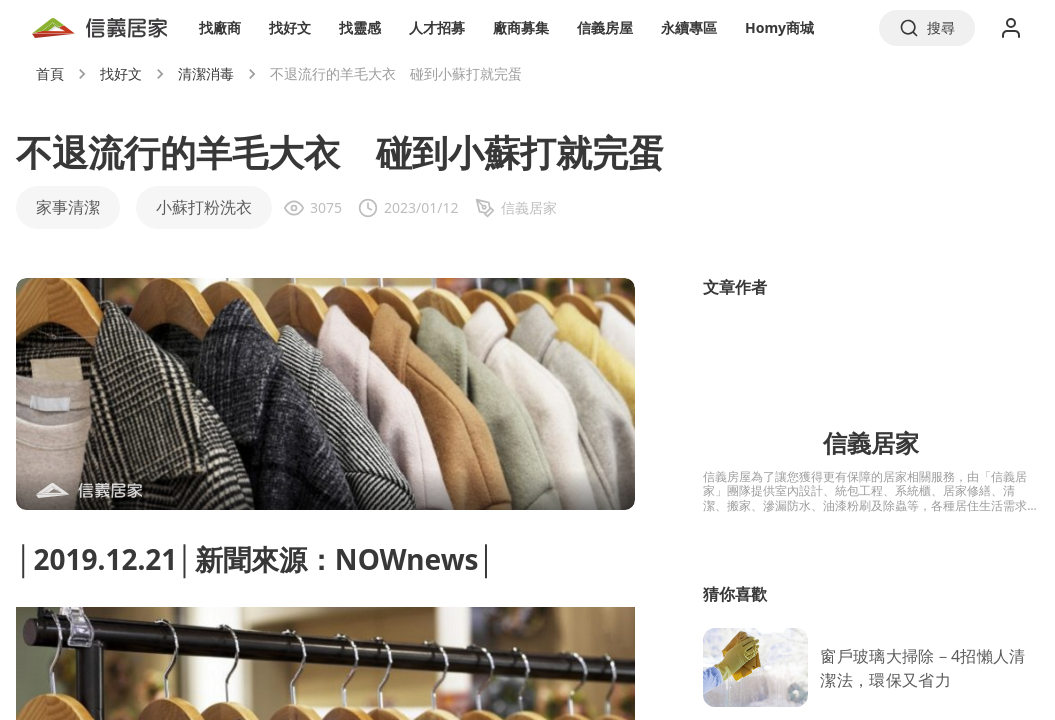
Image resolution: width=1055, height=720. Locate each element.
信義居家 (871, 442)
